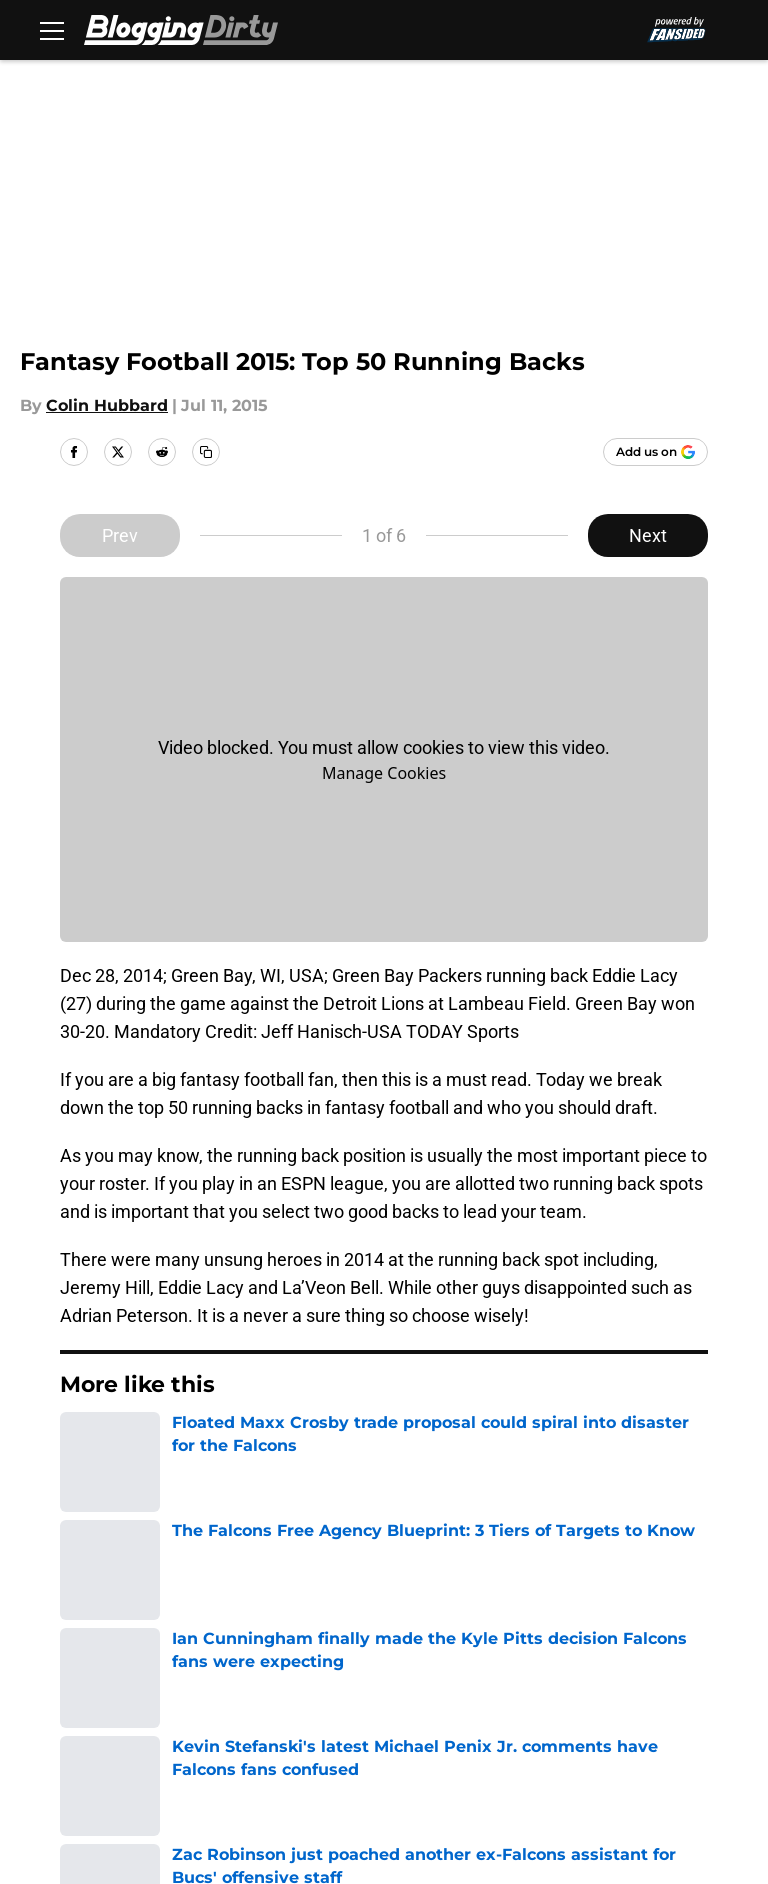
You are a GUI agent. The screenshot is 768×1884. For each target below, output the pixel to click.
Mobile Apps (105, 1665)
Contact (391, 1628)
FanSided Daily (253, 1665)
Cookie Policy (247, 1702)
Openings (231, 1628)
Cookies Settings (261, 1739)
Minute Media (148, 1792)
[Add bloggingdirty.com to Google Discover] (655, 452)
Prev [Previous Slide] (120, 535)
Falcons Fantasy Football (216, 1488)
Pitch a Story (410, 1665)
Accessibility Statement (618, 1702)
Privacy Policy (578, 1665)
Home (82, 1488)
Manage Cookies (384, 773)
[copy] (206, 452)
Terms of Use (109, 1702)
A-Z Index (94, 1739)
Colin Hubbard (107, 405)
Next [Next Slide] (648, 535)
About (80, 1628)
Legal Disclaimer (426, 1702)
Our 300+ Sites (582, 1628)
